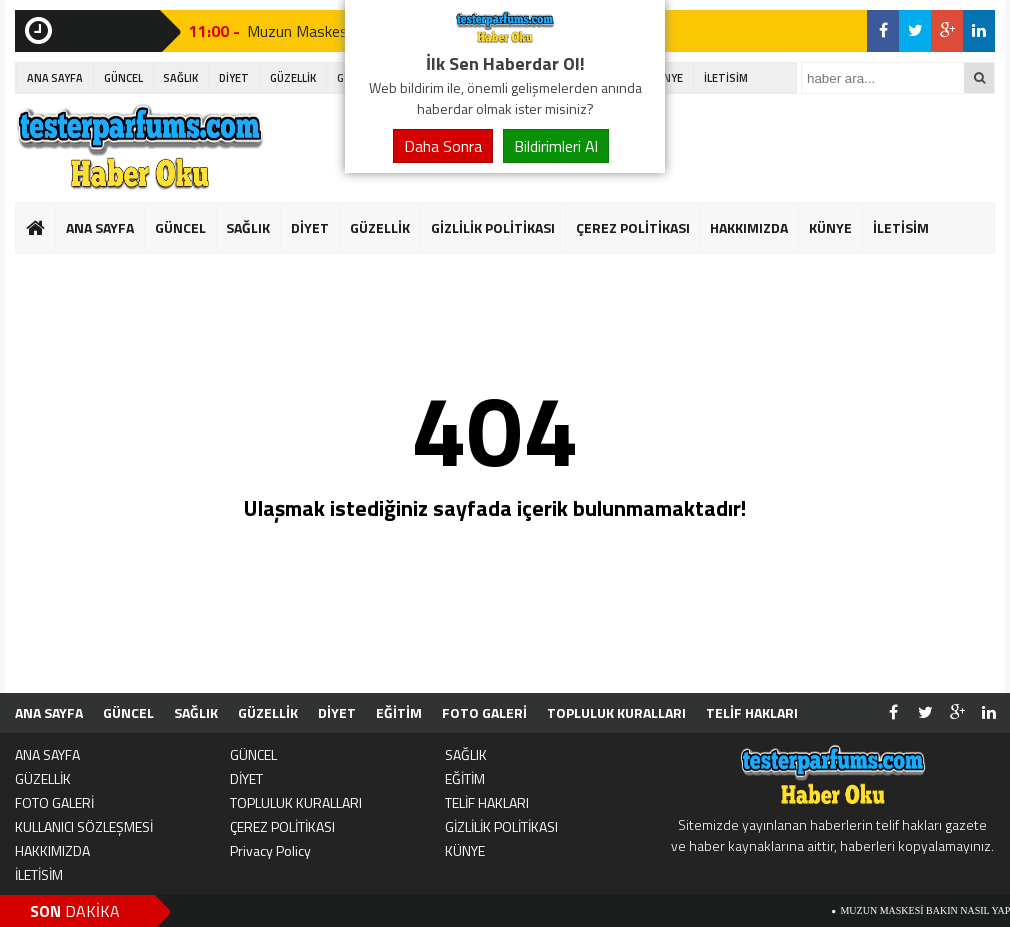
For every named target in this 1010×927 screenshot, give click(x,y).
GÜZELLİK (293, 78)
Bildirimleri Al (556, 146)
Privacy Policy (270, 850)
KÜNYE (666, 78)
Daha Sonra (443, 146)
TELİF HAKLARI (752, 712)
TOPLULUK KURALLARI (616, 712)
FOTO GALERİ (484, 712)
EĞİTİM (399, 712)
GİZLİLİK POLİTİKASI (493, 227)
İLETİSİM (726, 78)
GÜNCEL (123, 78)
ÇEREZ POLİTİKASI (633, 227)
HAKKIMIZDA (749, 227)
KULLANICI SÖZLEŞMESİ (84, 826)
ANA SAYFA (55, 78)
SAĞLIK (180, 78)
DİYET (234, 78)
